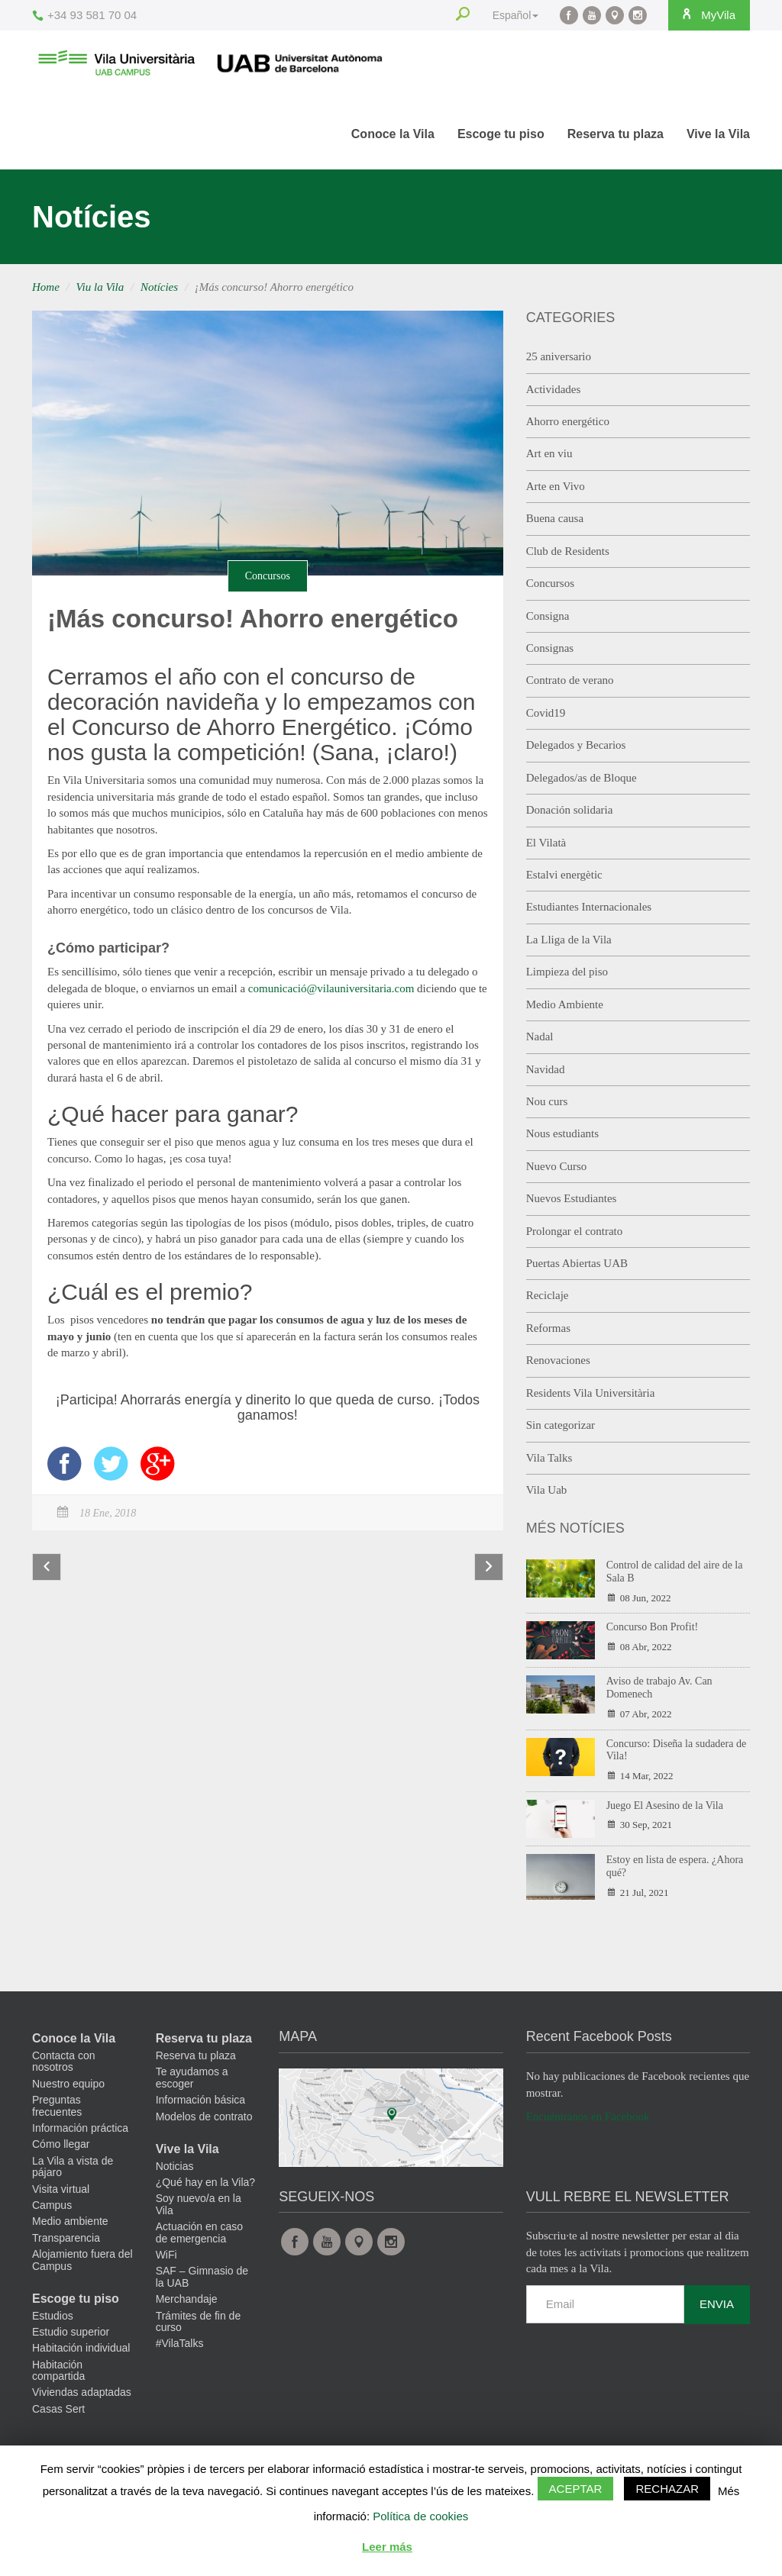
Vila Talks (549, 1458)
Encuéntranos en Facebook (588, 2116)
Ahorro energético (567, 421)
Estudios (52, 2316)
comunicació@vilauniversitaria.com (331, 988)
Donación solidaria (569, 810)
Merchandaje (187, 2299)
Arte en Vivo (555, 486)
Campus (52, 2205)
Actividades (553, 389)
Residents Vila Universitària (590, 1393)
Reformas (548, 1328)
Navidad (545, 1069)
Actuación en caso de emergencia (199, 2232)
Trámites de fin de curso (198, 2321)
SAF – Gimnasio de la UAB (202, 2276)
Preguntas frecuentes (57, 2105)
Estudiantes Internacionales (589, 907)
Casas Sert (58, 2409)
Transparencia (66, 2238)
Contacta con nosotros (63, 2061)
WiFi (166, 2255)
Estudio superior (70, 2332)
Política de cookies (420, 2516)
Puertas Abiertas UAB (577, 1263)
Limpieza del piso (567, 972)
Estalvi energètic (564, 875)
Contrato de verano (570, 680)
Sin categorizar (560, 1425)
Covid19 (546, 713)
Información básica (201, 2100)
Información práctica (80, 2128)
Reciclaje (547, 1295)
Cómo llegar (60, 2144)
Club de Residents (567, 551)
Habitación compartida (58, 2370)
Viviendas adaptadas (81, 2392)
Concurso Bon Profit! (652, 1627)
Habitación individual (81, 2348)
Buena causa (554, 518)
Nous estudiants (562, 1133)
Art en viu (549, 453)
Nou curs (547, 1101)
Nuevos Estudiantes (571, 1198)
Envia (717, 2303)
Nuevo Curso (556, 1166)
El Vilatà (546, 843)
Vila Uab (546, 1490)
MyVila (704, 14)
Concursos (267, 576)
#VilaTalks (180, 2343)
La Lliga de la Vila (569, 939)
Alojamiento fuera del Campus (82, 2259)
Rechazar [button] (667, 2488)
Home (46, 287)
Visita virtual (60, 2189)
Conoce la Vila (393, 133)
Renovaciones (558, 1360)
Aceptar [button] (576, 2488)
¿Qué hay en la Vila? (206, 2182)
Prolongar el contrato (574, 1231)
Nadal (540, 1036)
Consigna (548, 616)
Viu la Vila (100, 287)
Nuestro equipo (68, 2084)
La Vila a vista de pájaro (72, 2166)
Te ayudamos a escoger (192, 2077)
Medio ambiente (70, 2221)
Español (508, 15)
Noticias (175, 2166)
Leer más (387, 2546)
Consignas (550, 648)
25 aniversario (558, 356)
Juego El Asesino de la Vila (664, 1805)
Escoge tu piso (500, 133)
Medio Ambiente (564, 1004)
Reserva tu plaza (615, 133)
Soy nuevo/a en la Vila (198, 2204)
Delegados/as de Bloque (581, 778)
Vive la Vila (718, 133)
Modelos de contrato (204, 2116)
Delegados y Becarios (576, 745)
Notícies (159, 287)
